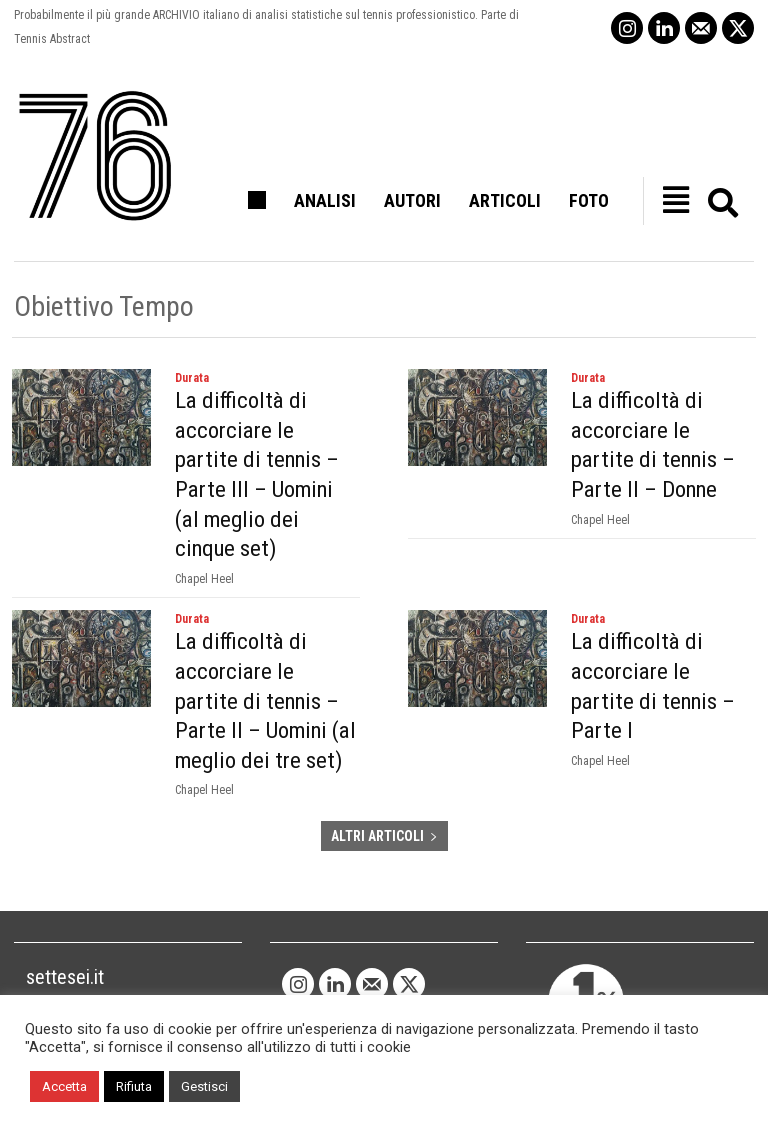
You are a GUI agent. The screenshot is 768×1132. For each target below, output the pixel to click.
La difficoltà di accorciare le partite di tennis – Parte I (657, 635)
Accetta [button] (64, 1086)
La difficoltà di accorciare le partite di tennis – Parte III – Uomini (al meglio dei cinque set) (261, 456)
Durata (192, 378)
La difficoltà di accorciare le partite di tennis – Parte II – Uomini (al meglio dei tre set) (264, 663)
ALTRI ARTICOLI (384, 797)
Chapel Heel (204, 544)
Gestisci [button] (204, 1086)
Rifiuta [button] (134, 1086)
